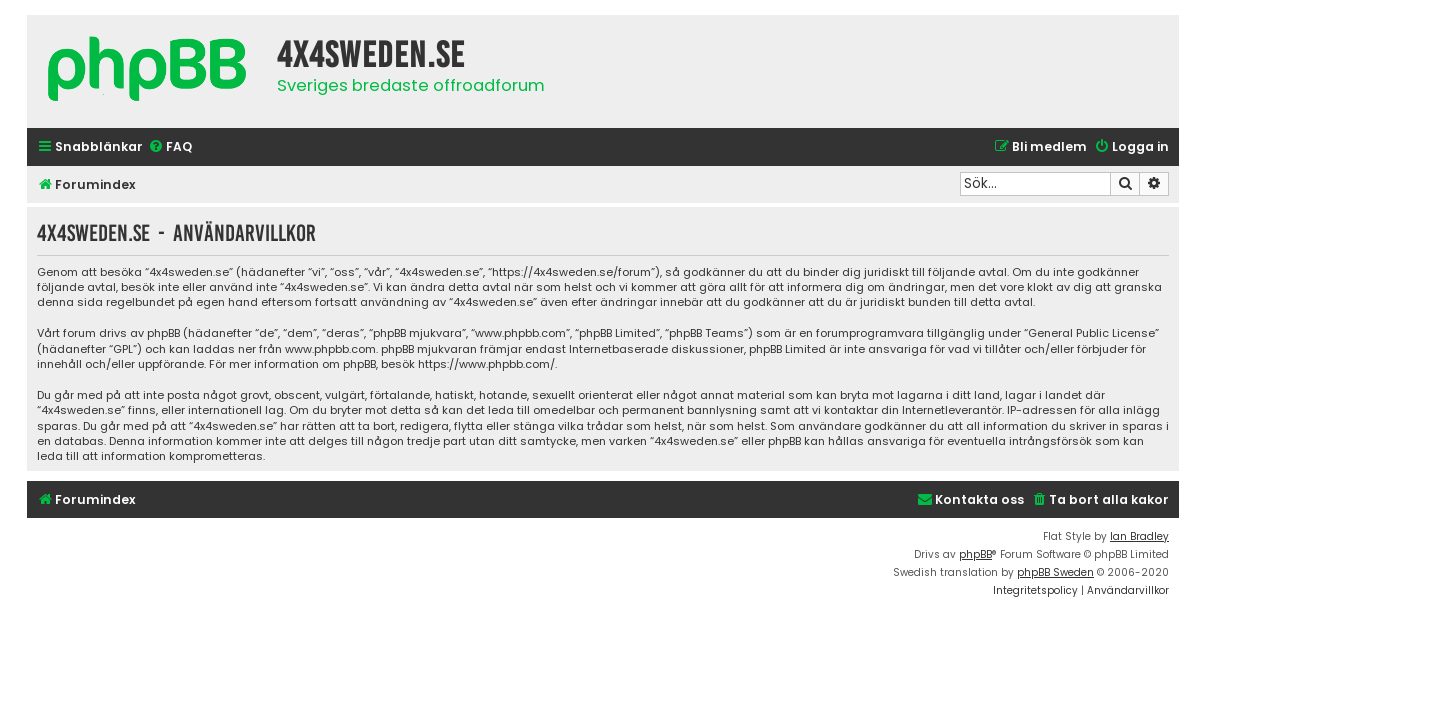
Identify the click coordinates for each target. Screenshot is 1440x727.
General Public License (1091, 333)
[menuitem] (170, 147)
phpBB (975, 554)
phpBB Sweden (1055, 572)
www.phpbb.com (330, 349)
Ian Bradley (1139, 536)
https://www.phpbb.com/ (486, 364)
